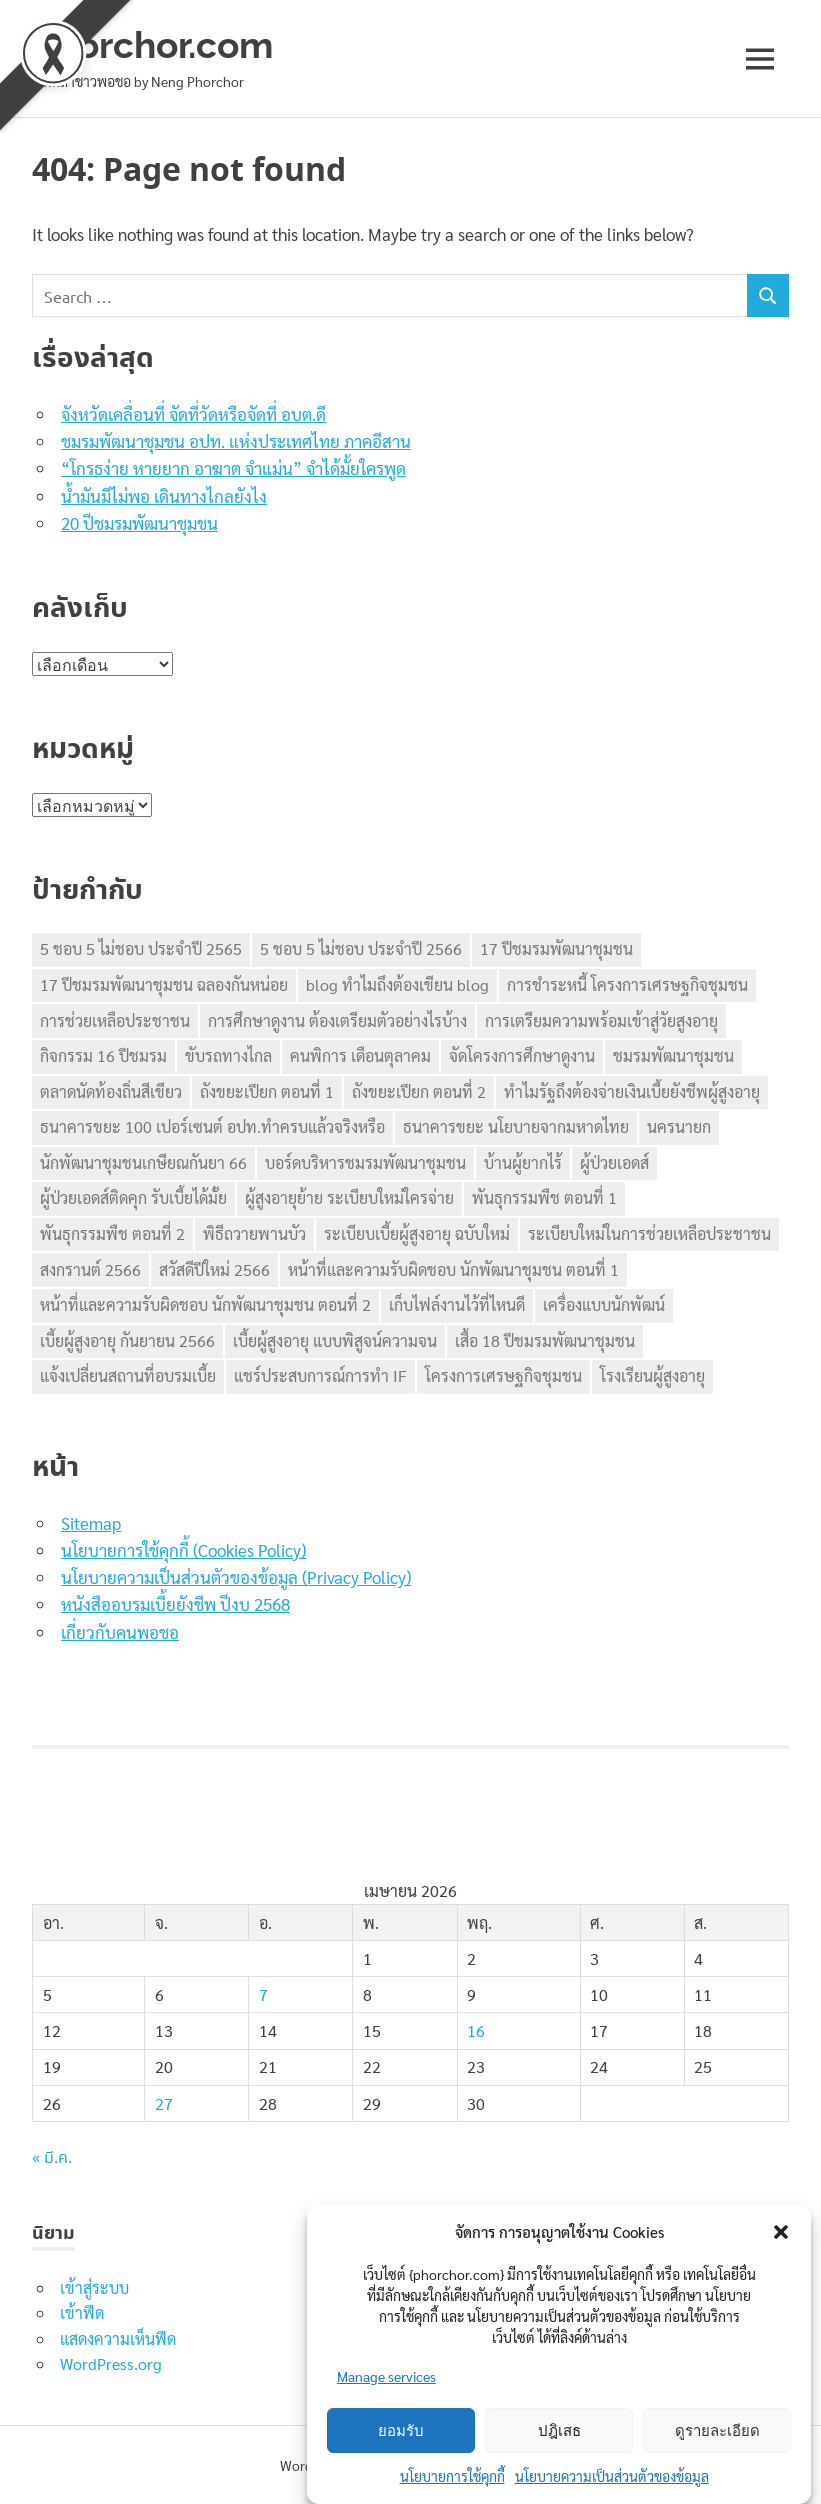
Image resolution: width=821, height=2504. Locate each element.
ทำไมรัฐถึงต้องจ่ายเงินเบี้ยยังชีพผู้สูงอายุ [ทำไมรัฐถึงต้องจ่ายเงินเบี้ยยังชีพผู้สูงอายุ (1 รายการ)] (632, 1091)
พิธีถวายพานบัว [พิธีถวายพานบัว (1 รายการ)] (254, 1233)
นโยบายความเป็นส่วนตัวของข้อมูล (612, 2476)
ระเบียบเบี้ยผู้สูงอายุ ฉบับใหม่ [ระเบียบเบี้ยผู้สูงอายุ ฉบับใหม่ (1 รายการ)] (417, 1233)
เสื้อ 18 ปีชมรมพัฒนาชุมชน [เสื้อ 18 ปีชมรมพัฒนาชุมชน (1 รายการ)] (545, 1340)
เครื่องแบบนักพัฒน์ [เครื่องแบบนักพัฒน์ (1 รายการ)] (604, 1304)
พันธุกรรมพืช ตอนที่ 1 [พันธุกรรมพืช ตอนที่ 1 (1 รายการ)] (544, 1197)
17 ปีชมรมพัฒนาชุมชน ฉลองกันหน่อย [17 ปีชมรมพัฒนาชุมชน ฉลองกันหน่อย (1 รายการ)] (164, 984)
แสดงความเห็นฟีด (118, 2338)
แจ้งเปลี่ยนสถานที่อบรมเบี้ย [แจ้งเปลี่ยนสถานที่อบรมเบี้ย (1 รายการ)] (128, 1375)
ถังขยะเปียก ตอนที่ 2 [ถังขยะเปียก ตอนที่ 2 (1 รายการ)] (419, 1091)
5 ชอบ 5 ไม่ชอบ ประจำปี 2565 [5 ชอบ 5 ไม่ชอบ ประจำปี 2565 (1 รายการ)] (141, 948)
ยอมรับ (401, 2431)
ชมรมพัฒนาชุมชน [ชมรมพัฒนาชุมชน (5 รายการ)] (673, 1055)
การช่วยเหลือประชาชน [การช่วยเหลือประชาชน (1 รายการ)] (115, 1020)
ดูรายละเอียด (717, 2431)
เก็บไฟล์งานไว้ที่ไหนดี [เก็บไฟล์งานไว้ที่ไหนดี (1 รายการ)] (457, 1304)
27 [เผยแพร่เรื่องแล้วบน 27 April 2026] (164, 2103)
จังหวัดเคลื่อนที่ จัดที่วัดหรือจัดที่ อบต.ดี (193, 414)
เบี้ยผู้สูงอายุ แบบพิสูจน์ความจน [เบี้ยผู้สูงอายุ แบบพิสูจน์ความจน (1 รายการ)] (335, 1340)
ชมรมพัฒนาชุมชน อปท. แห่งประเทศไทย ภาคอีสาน (236, 441)
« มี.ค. (52, 2158)
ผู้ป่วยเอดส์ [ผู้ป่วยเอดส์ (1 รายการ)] (614, 1162)
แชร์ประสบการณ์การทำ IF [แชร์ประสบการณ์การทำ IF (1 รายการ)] (320, 1375)
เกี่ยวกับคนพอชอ (120, 1632)
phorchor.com (157, 44)
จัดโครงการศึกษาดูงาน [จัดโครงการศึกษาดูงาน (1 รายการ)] (522, 1055)
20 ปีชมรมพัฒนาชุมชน (139, 523)
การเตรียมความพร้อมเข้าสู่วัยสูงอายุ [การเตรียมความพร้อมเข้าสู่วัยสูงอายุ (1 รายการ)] (601, 1020)
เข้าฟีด (82, 2312)
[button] (781, 2232)
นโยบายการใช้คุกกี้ (452, 2476)
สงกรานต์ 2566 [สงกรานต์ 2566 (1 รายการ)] (90, 1269)
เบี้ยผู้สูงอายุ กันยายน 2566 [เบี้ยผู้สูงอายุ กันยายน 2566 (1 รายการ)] (127, 1340)
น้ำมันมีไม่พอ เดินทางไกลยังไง (164, 496)
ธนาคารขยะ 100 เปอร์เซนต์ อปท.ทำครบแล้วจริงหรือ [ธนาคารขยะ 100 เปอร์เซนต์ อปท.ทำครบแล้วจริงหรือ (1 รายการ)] (212, 1126)
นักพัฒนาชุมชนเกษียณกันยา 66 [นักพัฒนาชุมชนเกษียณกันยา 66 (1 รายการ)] (143, 1162)
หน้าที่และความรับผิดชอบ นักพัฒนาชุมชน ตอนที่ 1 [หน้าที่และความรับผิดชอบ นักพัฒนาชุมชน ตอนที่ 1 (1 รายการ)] (453, 1269)
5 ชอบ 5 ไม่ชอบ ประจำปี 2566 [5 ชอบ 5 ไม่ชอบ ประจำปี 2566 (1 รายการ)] (361, 948)
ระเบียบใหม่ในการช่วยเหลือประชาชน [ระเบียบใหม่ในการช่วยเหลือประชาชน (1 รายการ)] (649, 1233)
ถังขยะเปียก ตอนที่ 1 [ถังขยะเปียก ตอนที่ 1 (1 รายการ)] (267, 1091)
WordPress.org (111, 2363)
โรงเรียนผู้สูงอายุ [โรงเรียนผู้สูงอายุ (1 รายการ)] (652, 1375)
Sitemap (91, 1523)
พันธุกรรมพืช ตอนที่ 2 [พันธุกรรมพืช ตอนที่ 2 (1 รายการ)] (112, 1233)
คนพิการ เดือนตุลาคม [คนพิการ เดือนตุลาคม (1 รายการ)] (360, 1055)
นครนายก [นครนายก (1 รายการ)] (679, 1126)
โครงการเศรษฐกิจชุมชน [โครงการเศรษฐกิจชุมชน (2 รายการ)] (503, 1375)
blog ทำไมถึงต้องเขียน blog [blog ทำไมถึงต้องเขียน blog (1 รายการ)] (397, 984)
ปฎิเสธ (559, 2431)
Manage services (386, 2376)
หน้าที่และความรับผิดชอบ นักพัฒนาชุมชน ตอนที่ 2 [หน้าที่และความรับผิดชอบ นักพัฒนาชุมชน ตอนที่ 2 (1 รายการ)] (205, 1304)
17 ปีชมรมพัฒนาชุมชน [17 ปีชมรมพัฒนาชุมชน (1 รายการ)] (556, 948)
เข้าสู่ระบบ (94, 2287)
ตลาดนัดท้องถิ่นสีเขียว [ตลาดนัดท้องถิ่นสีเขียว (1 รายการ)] (111, 1091)
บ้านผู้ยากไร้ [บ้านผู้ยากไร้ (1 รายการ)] (523, 1162)
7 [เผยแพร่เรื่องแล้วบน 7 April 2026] (263, 1994)
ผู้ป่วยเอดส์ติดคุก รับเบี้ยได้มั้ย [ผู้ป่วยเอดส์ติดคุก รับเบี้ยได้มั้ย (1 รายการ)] (133, 1197)
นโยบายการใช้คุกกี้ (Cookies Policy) (183, 1550)
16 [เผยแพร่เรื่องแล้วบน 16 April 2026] (476, 2030)
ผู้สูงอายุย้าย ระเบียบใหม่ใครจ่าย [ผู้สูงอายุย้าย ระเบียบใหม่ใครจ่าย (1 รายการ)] (349, 1197)
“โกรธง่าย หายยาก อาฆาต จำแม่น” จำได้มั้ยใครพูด (233, 468)
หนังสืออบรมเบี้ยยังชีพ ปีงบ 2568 (175, 1604)
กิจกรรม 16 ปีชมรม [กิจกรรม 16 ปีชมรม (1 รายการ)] (103, 1055)
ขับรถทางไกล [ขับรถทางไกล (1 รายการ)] (228, 1055)
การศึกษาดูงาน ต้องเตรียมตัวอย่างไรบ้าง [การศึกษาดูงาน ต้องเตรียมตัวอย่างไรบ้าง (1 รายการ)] (337, 1020)
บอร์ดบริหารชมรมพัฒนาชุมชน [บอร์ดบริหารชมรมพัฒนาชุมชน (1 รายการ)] (365, 1162)
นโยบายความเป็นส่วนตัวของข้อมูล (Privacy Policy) (236, 1577)
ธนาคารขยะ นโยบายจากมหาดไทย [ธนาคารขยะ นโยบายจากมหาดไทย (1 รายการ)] (516, 1126)
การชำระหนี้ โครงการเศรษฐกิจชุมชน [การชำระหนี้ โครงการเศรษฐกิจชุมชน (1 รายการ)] (627, 984)
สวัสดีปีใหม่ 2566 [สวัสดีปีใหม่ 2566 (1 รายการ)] (214, 1269)
